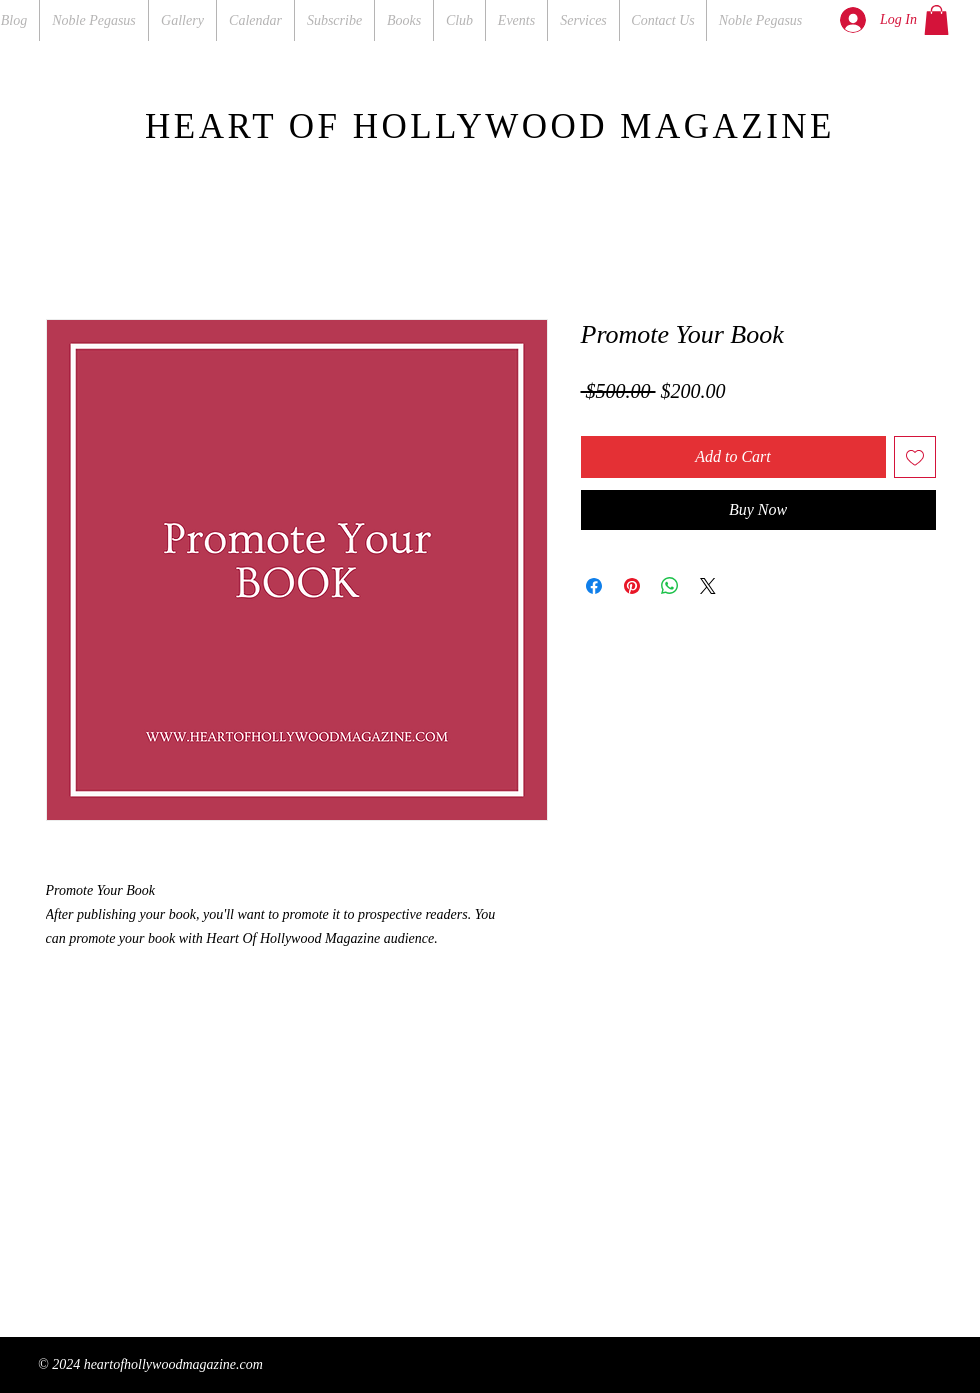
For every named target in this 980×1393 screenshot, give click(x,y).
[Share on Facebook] (594, 586)
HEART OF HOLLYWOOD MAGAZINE (490, 126)
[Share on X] (708, 586)
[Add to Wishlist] (915, 457)
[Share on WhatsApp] (670, 586)
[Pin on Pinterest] (632, 586)
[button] (936, 20)
